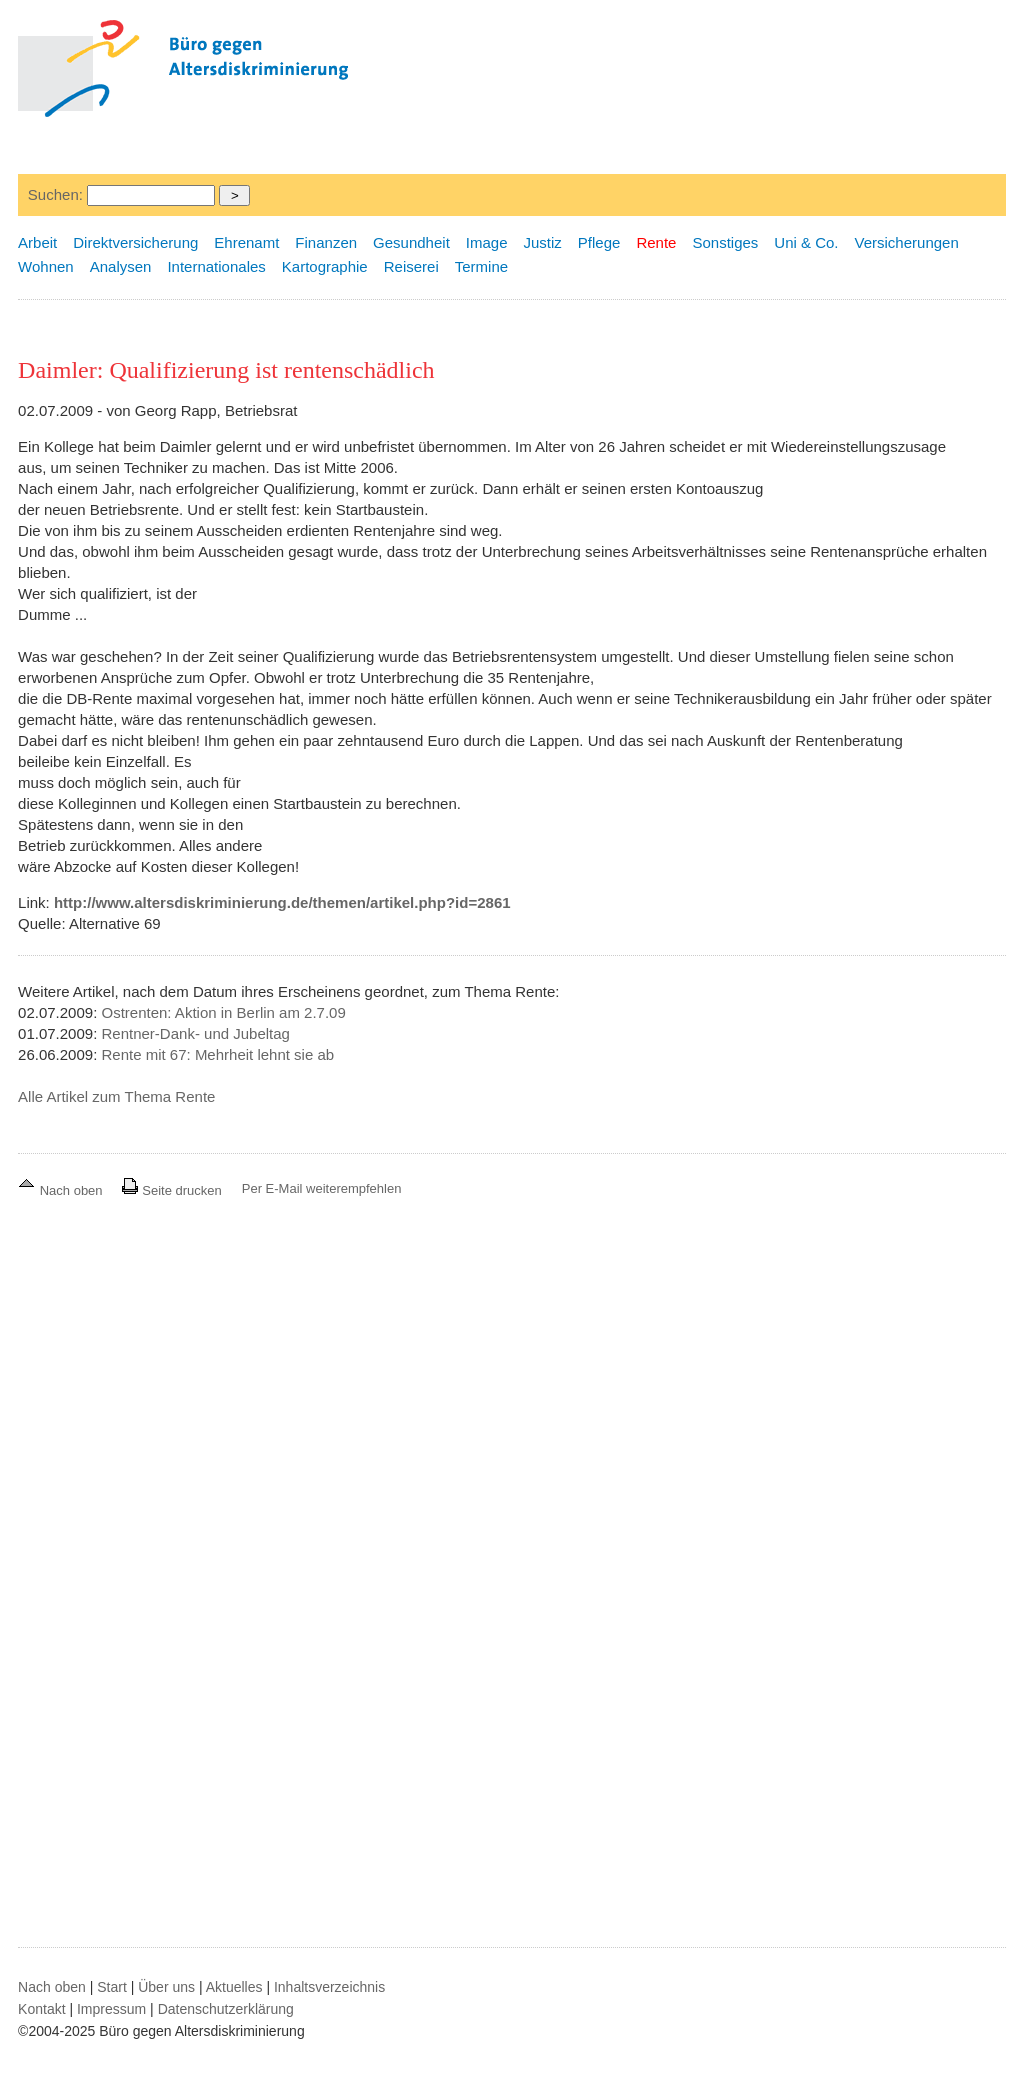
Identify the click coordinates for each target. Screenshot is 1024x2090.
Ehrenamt (246, 242)
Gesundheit (411, 242)
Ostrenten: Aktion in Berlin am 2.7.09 (224, 1012)
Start (112, 1987)
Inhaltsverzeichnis (329, 1987)
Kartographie (325, 266)
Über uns (166, 1987)
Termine (481, 266)
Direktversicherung (135, 242)
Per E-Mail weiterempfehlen (322, 1188)
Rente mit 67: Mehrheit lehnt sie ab (218, 1054)
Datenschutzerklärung (226, 2009)
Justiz (543, 242)
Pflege (599, 242)
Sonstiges (725, 242)
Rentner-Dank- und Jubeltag (196, 1033)
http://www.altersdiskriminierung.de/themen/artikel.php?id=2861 (282, 902)
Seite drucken (171, 1190)
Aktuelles (234, 1987)
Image (487, 242)
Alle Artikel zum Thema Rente (116, 1096)
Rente (656, 242)
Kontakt (41, 2009)
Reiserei (411, 266)
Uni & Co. (806, 242)
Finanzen (326, 242)
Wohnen (46, 266)
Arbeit (37, 242)
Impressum (111, 2009)
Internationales (216, 266)
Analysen (121, 266)
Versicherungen (907, 242)
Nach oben (62, 1190)
